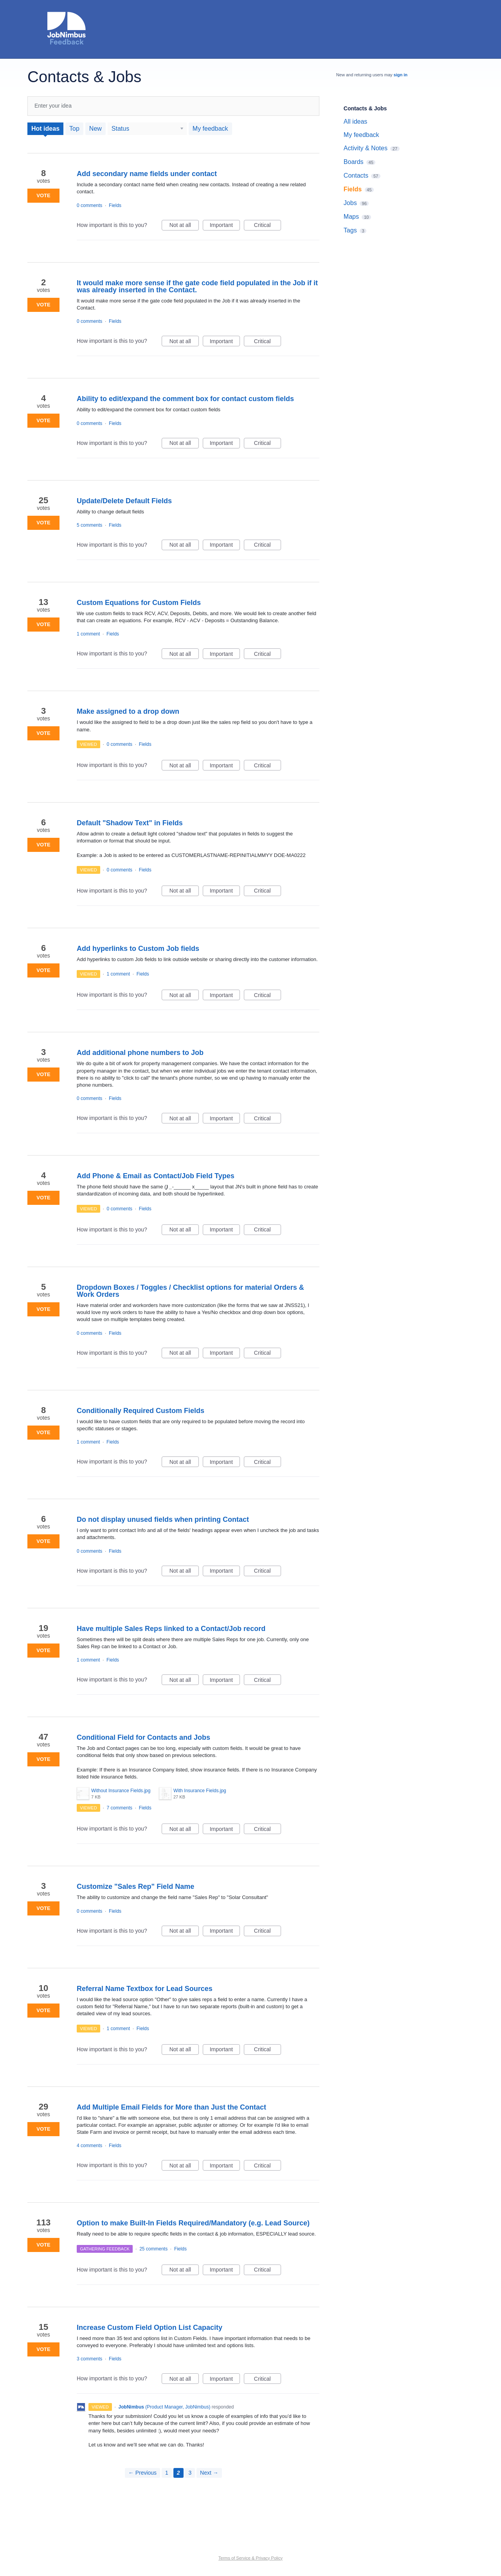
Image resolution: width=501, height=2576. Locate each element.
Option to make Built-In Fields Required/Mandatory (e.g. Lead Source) (193, 2223)
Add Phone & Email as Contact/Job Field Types (155, 1176)
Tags (350, 230)
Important (225, 226)
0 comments (89, 205)
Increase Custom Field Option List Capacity (149, 2327)
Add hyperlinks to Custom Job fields (138, 948)
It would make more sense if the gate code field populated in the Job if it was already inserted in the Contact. (197, 286)
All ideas (355, 121)
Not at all (184, 226)
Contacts (356, 175)
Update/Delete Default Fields (124, 501)
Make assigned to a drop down (128, 711)
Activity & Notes (365, 148)
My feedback (210, 128)
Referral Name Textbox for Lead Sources (145, 1989)
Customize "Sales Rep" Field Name (135, 1886)
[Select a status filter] (147, 128)
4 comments (89, 2145)
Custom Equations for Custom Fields (139, 603)
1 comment (88, 634)
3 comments (89, 2359)
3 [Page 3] (189, 2473)
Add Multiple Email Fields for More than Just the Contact (171, 2107)
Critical (267, 226)
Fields (115, 205)
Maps (351, 216)
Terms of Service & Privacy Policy (250, 2558)
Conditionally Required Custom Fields (140, 1411)
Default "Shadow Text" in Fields (130, 823)
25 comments (153, 2249)
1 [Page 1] (166, 2473)
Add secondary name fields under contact (147, 174)
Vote (43, 195)
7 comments (119, 1808)
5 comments (89, 525)
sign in (400, 74)
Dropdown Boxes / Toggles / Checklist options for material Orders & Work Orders (190, 1290)
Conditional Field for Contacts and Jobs (143, 1737)
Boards (354, 161)
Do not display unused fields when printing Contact (163, 1519)
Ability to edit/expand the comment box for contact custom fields (185, 399)
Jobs (350, 203)
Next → (209, 2473)
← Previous (142, 2473)
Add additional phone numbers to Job (140, 1053)
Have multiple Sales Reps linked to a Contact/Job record (171, 1629)
